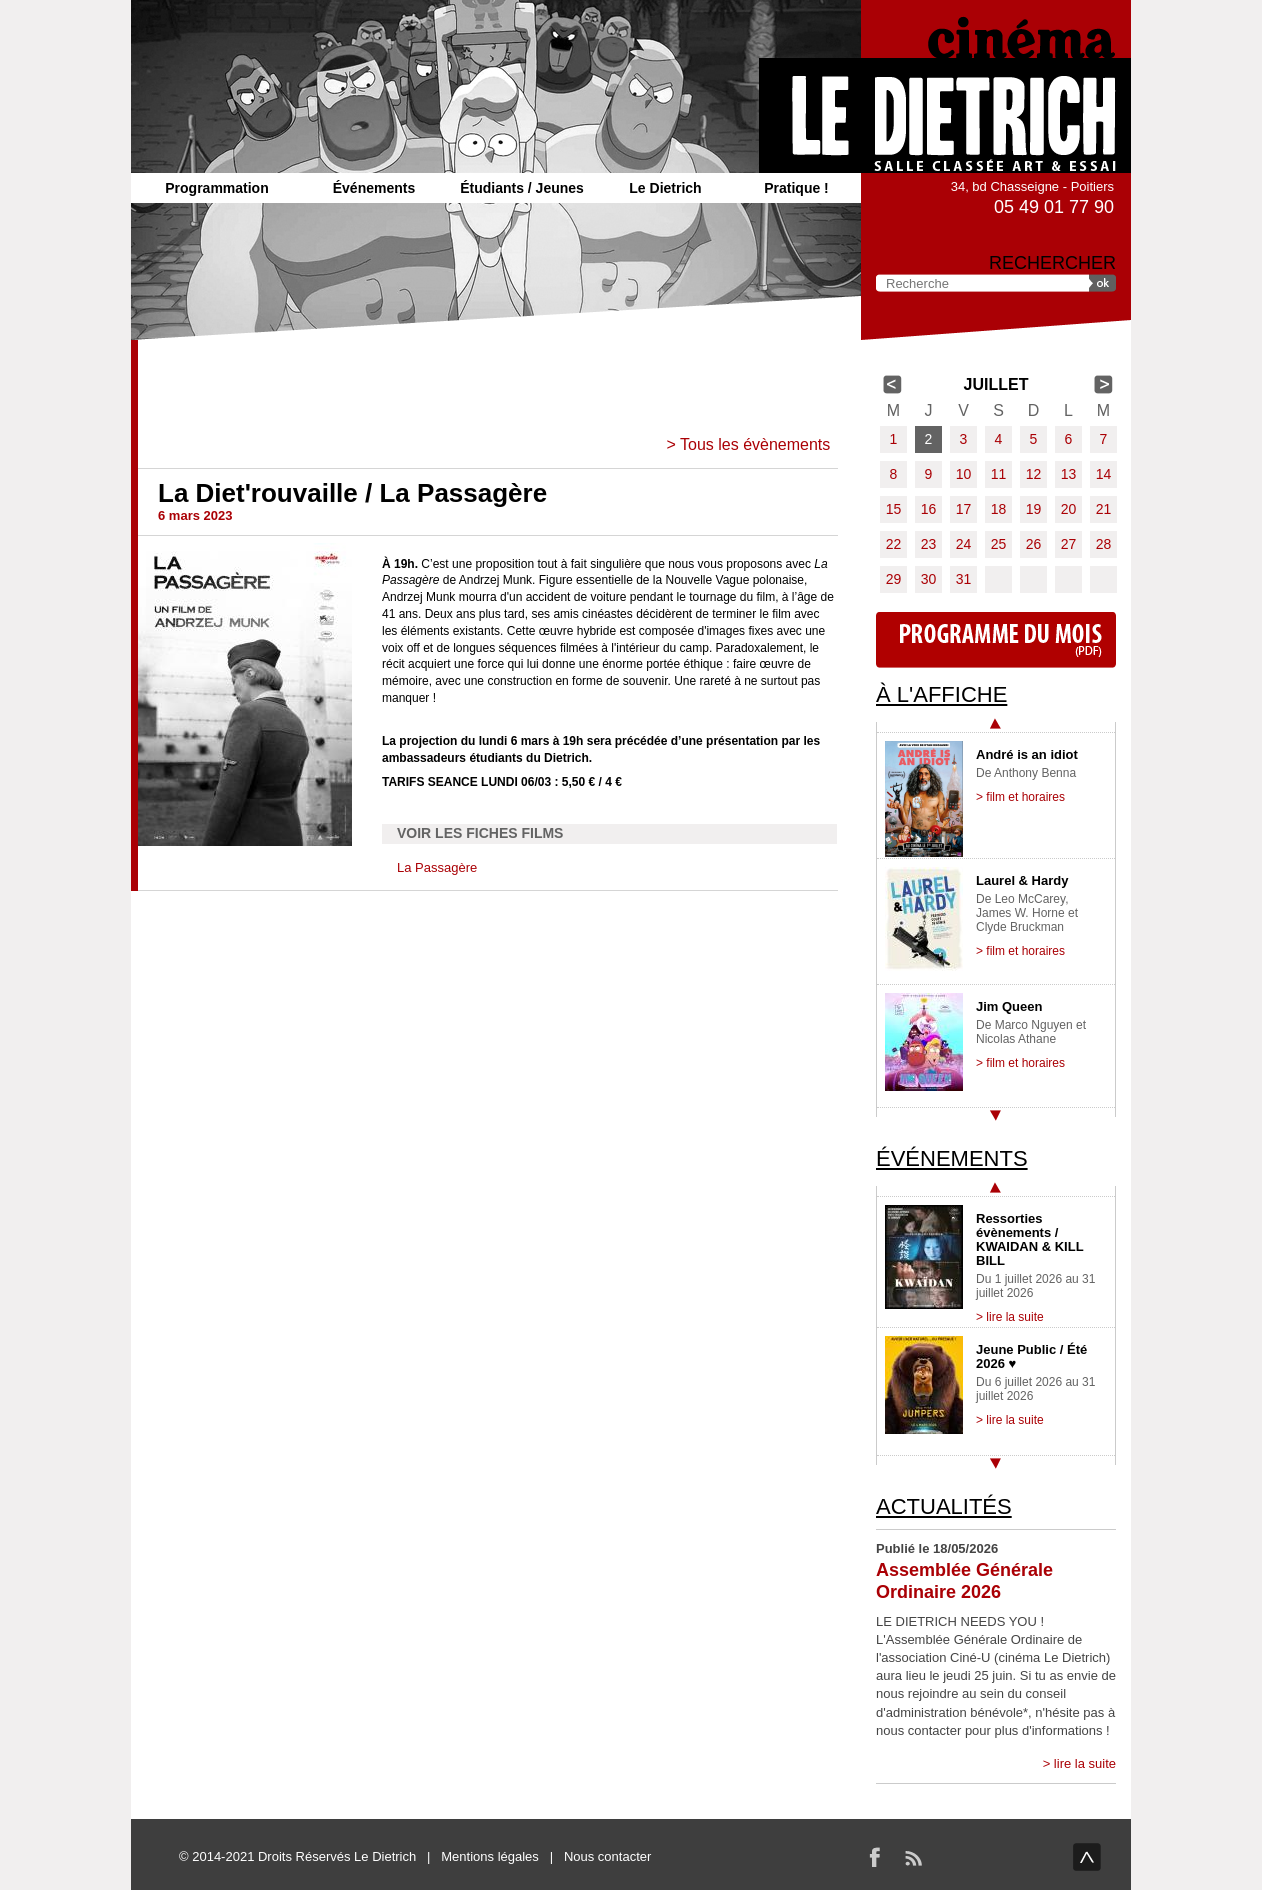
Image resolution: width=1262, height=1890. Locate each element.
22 (894, 544)
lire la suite (1085, 1763)
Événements (374, 188)
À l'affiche (941, 694)
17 (964, 509)
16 (929, 509)
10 (964, 474)
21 (1104, 509)
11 (999, 474)
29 (894, 579)
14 (1104, 474)
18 (999, 509)
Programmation (216, 188)
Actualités (944, 1506)
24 (964, 544)
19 (1034, 509)
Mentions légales (490, 1856)
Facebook (875, 1857)
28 (1104, 544)
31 (964, 579)
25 (999, 544)
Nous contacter (607, 1856)
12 (1034, 474)
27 (1069, 544)
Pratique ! (796, 188)
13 (1069, 474)
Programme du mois (996, 640)
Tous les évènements (755, 444)
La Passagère (437, 867)
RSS (913, 1857)
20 (1069, 509)
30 (929, 579)
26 (1034, 544)
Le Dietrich (665, 188)
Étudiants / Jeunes (522, 188)
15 (894, 509)
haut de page (1087, 1857)
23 (929, 544)
